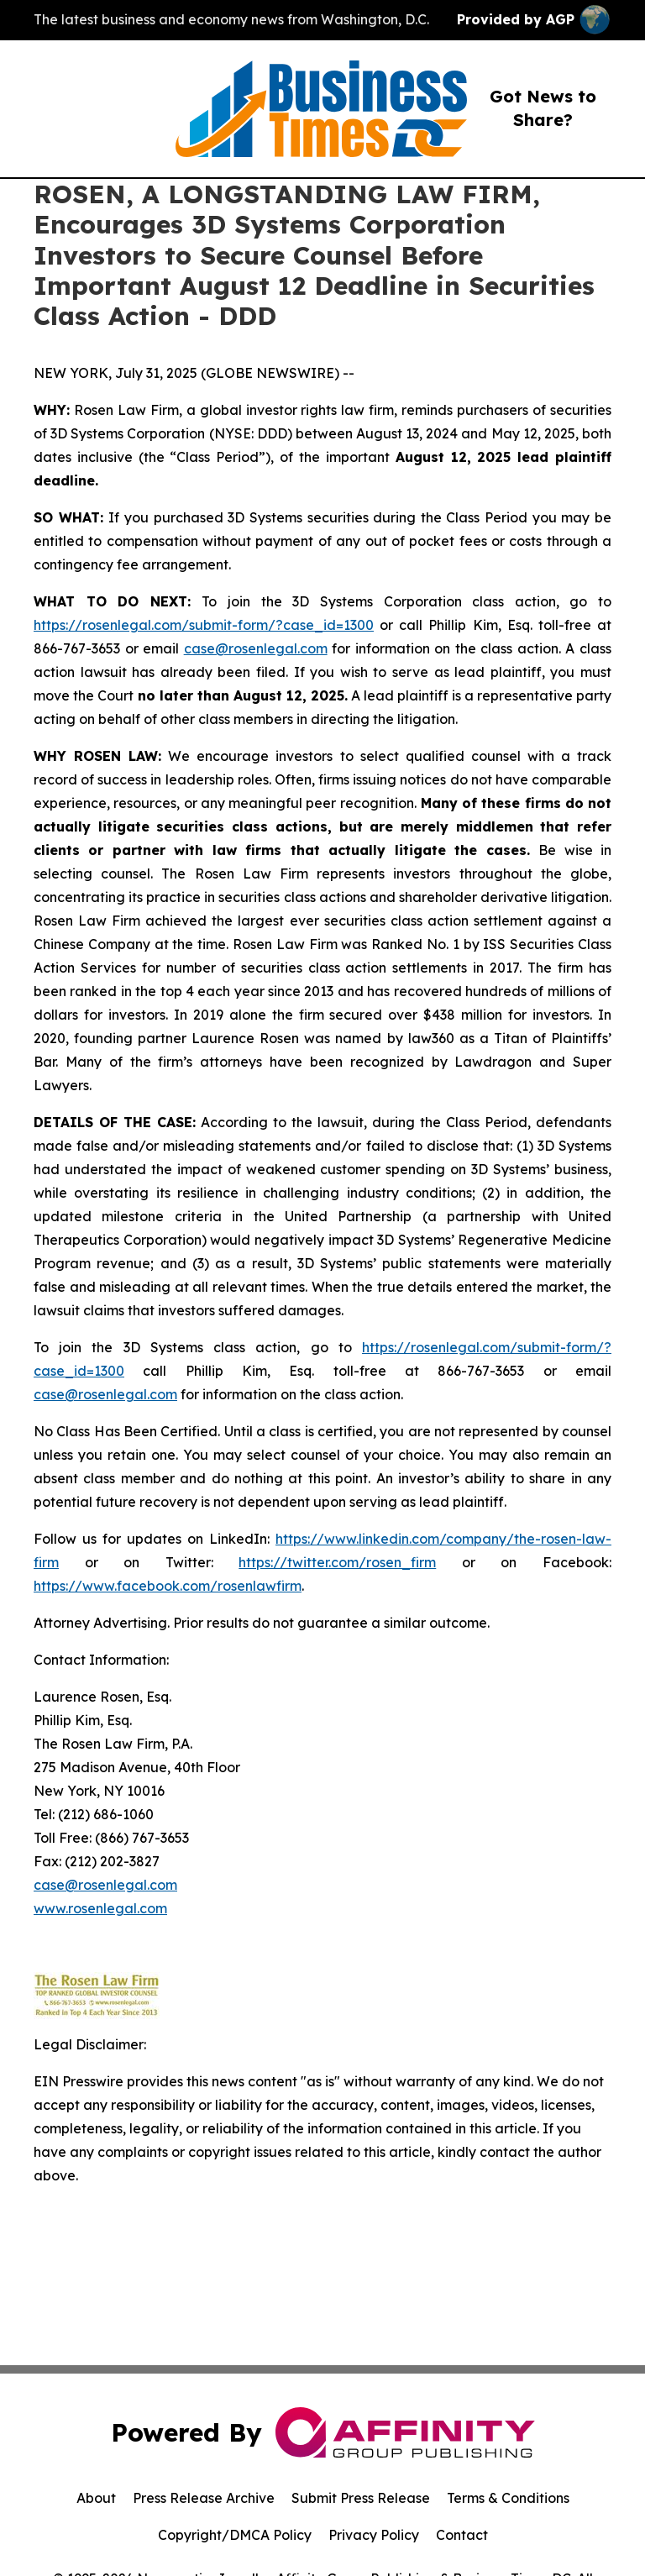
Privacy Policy (373, 2534)
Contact (462, 2534)
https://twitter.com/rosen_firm (337, 1562)
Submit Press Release (360, 2497)
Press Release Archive (204, 2497)
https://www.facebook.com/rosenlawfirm (168, 1585)
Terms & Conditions (508, 2497)
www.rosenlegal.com (100, 1908)
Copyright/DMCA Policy (235, 2534)
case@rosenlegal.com (256, 648)
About (96, 2497)
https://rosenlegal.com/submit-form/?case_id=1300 (204, 624)
